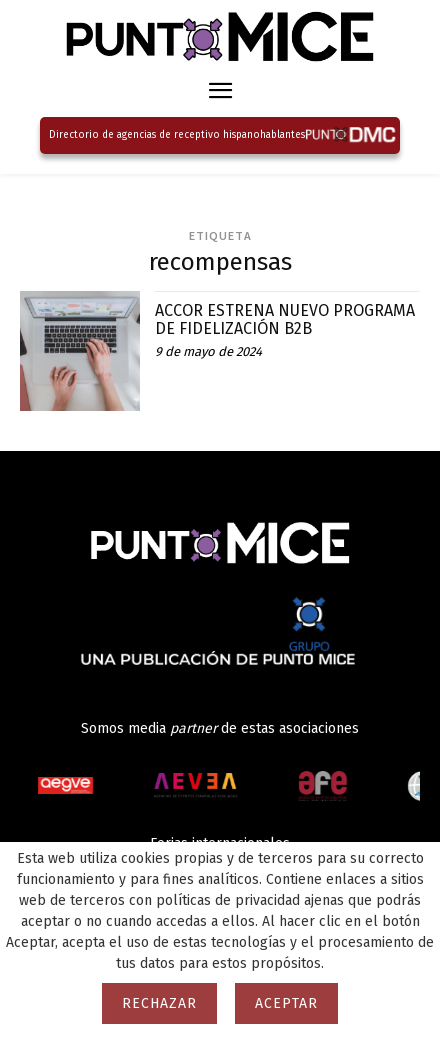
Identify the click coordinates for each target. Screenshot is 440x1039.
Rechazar (159, 1003)
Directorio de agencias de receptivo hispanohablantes (177, 135)
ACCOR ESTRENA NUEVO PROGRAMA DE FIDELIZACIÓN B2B (285, 319)
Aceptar (286, 1003)
